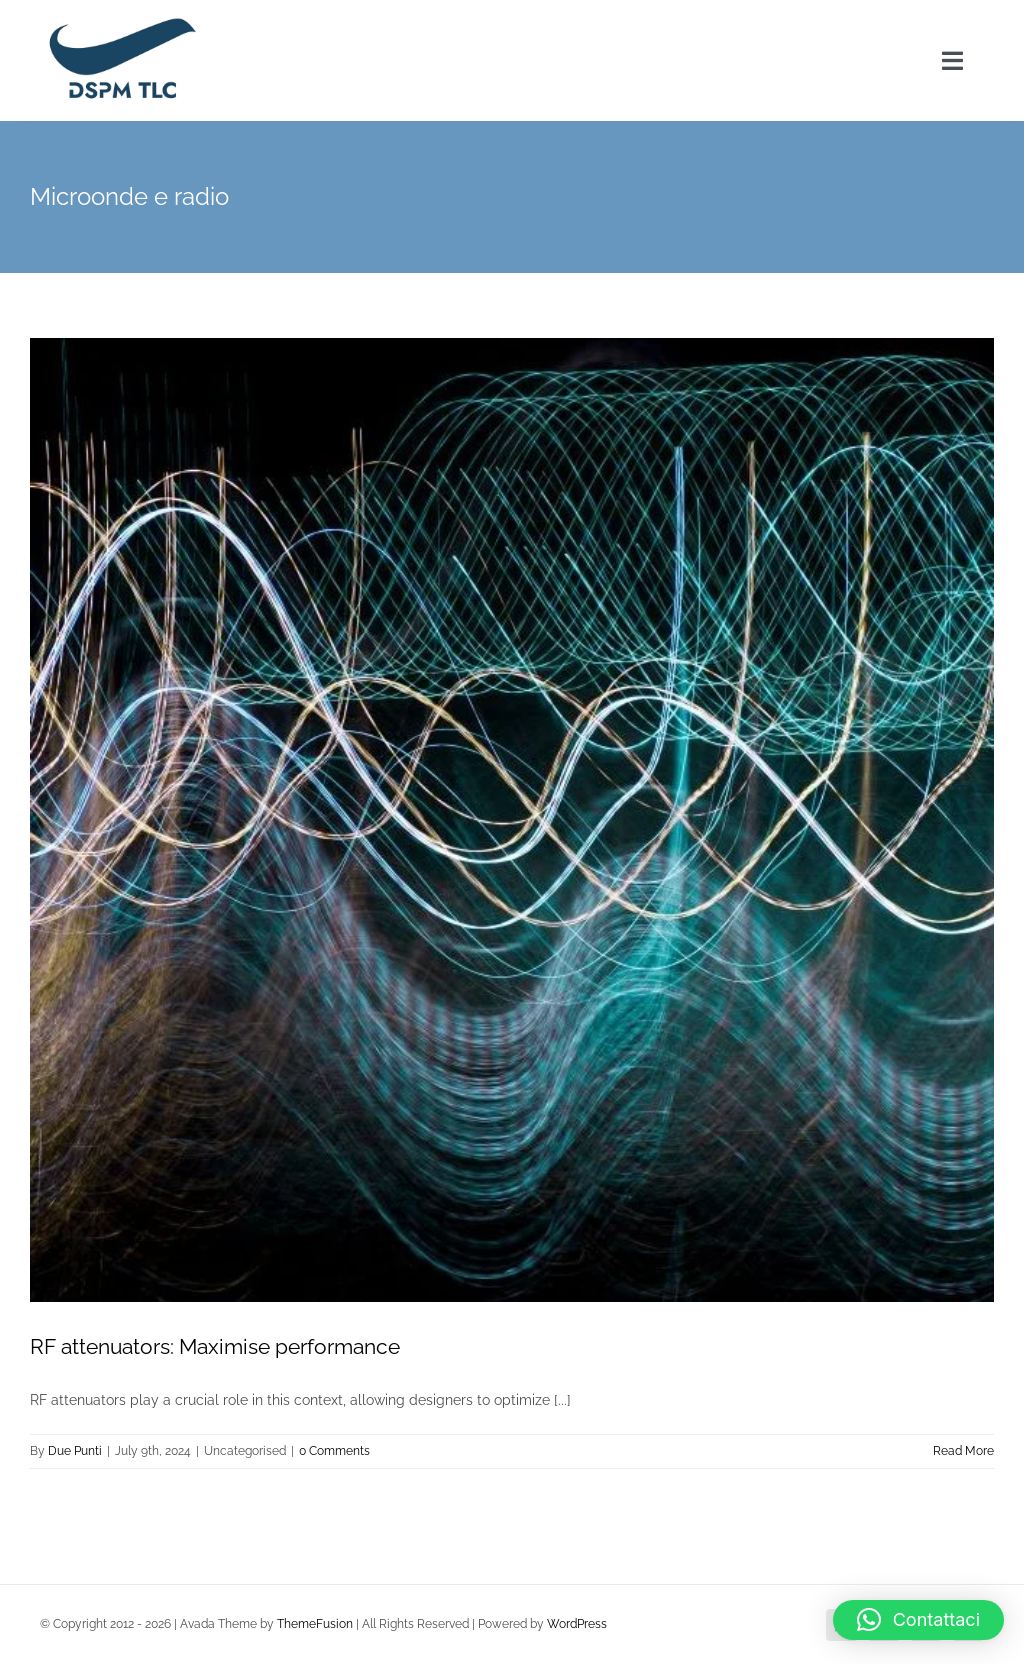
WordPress (577, 1624)
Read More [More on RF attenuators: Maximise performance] (963, 1451)
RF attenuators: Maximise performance (215, 1346)
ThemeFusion (315, 1624)
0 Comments (334, 1451)
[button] (918, 1620)
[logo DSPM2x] (121, 22)
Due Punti (75, 1451)
